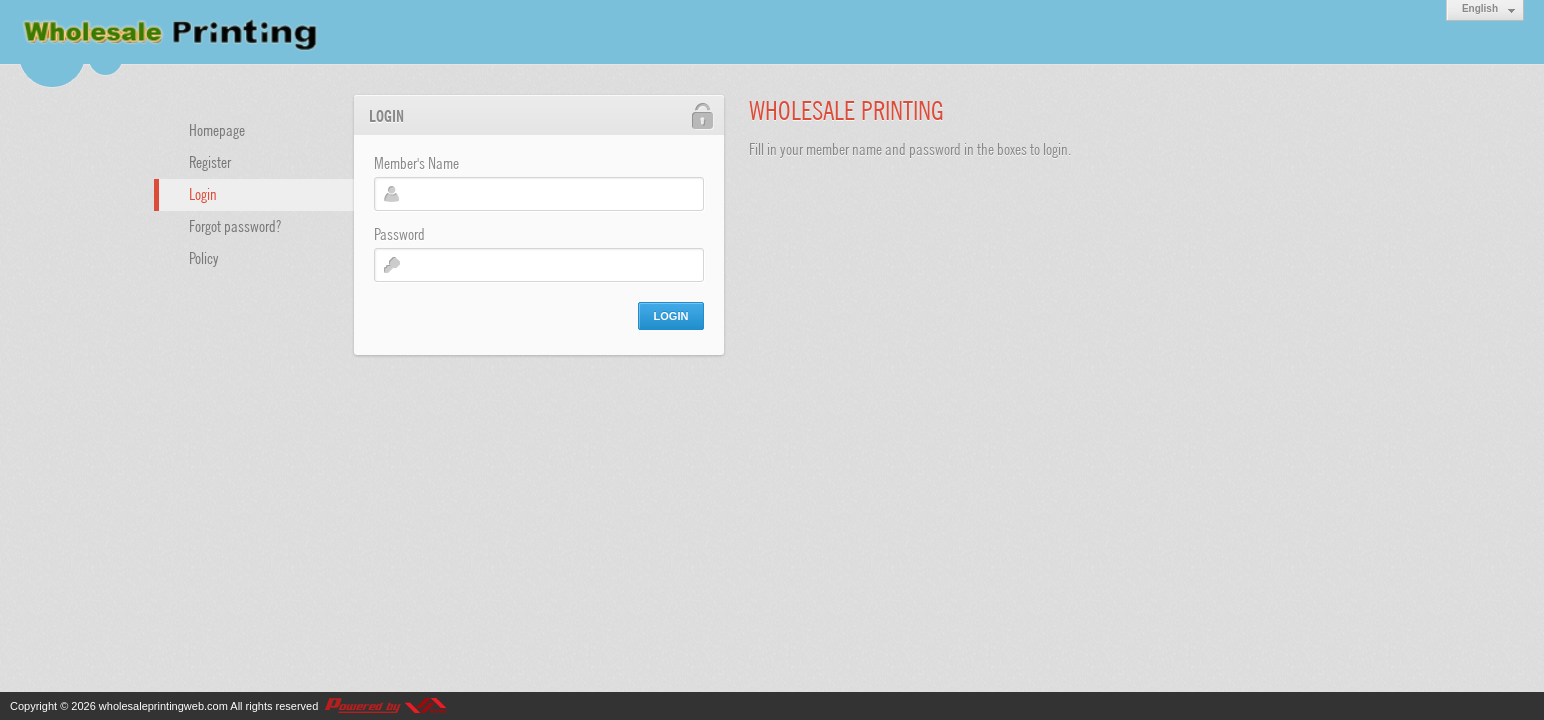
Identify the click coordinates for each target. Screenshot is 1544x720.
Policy (204, 257)
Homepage (217, 129)
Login (203, 193)
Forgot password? (235, 225)
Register (210, 161)
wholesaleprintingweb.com (163, 706)
